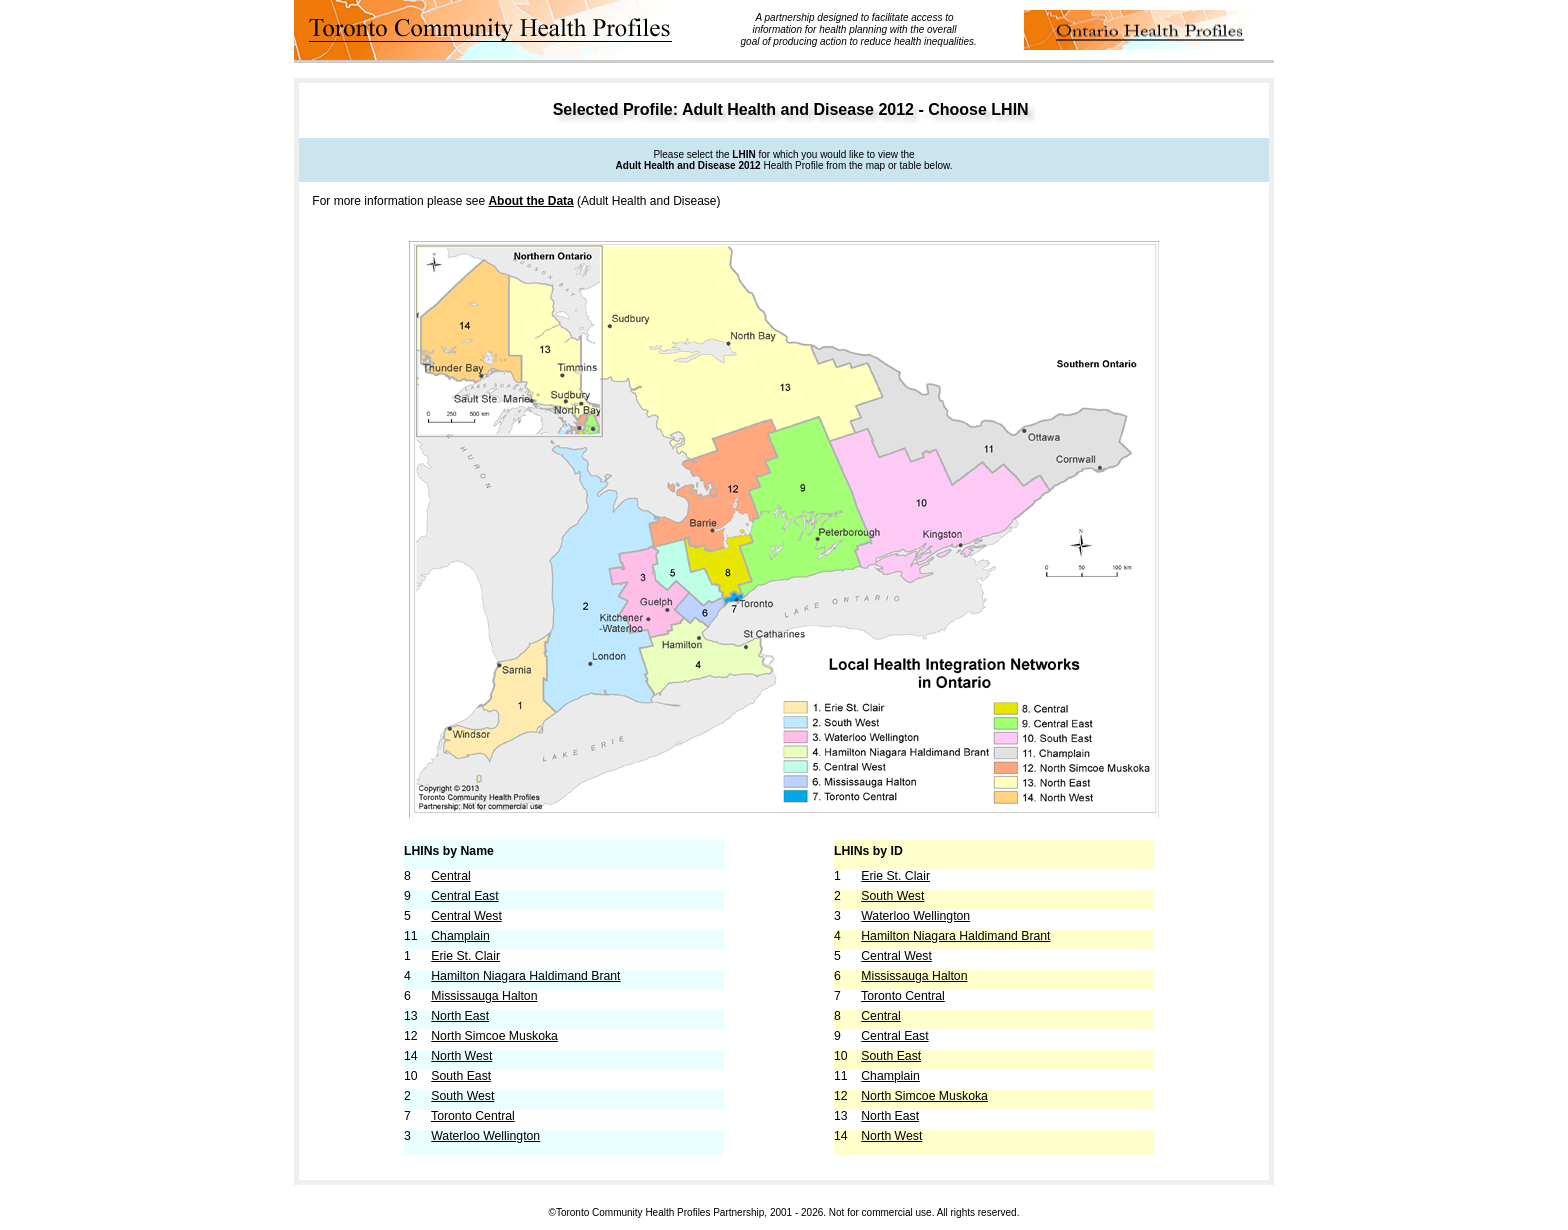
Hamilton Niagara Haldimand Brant (525, 976)
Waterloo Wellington (485, 1136)
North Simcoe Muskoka (494, 1036)
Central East (464, 896)
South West (462, 1096)
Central (451, 876)
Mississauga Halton (484, 996)
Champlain (460, 936)
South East (461, 1076)
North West (461, 1056)
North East (460, 1016)
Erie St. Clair (465, 956)
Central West (466, 916)
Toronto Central (473, 1116)
